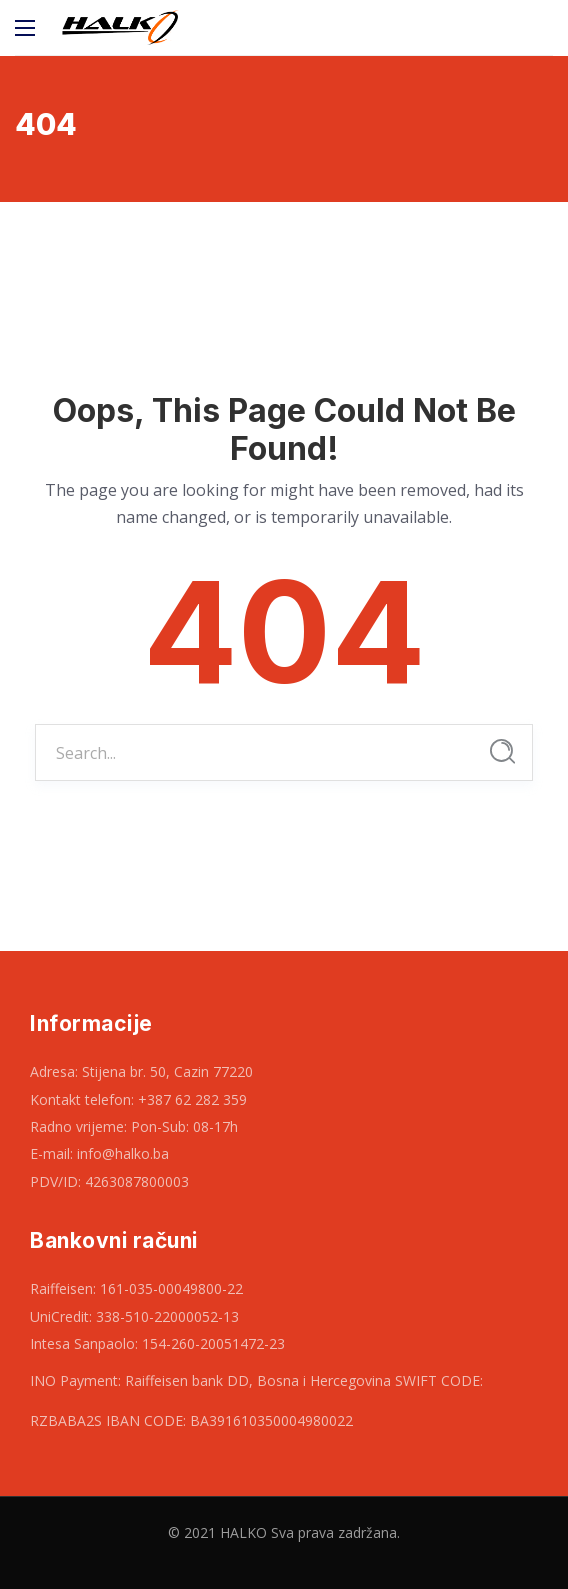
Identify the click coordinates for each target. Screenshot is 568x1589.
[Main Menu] (25, 28)
